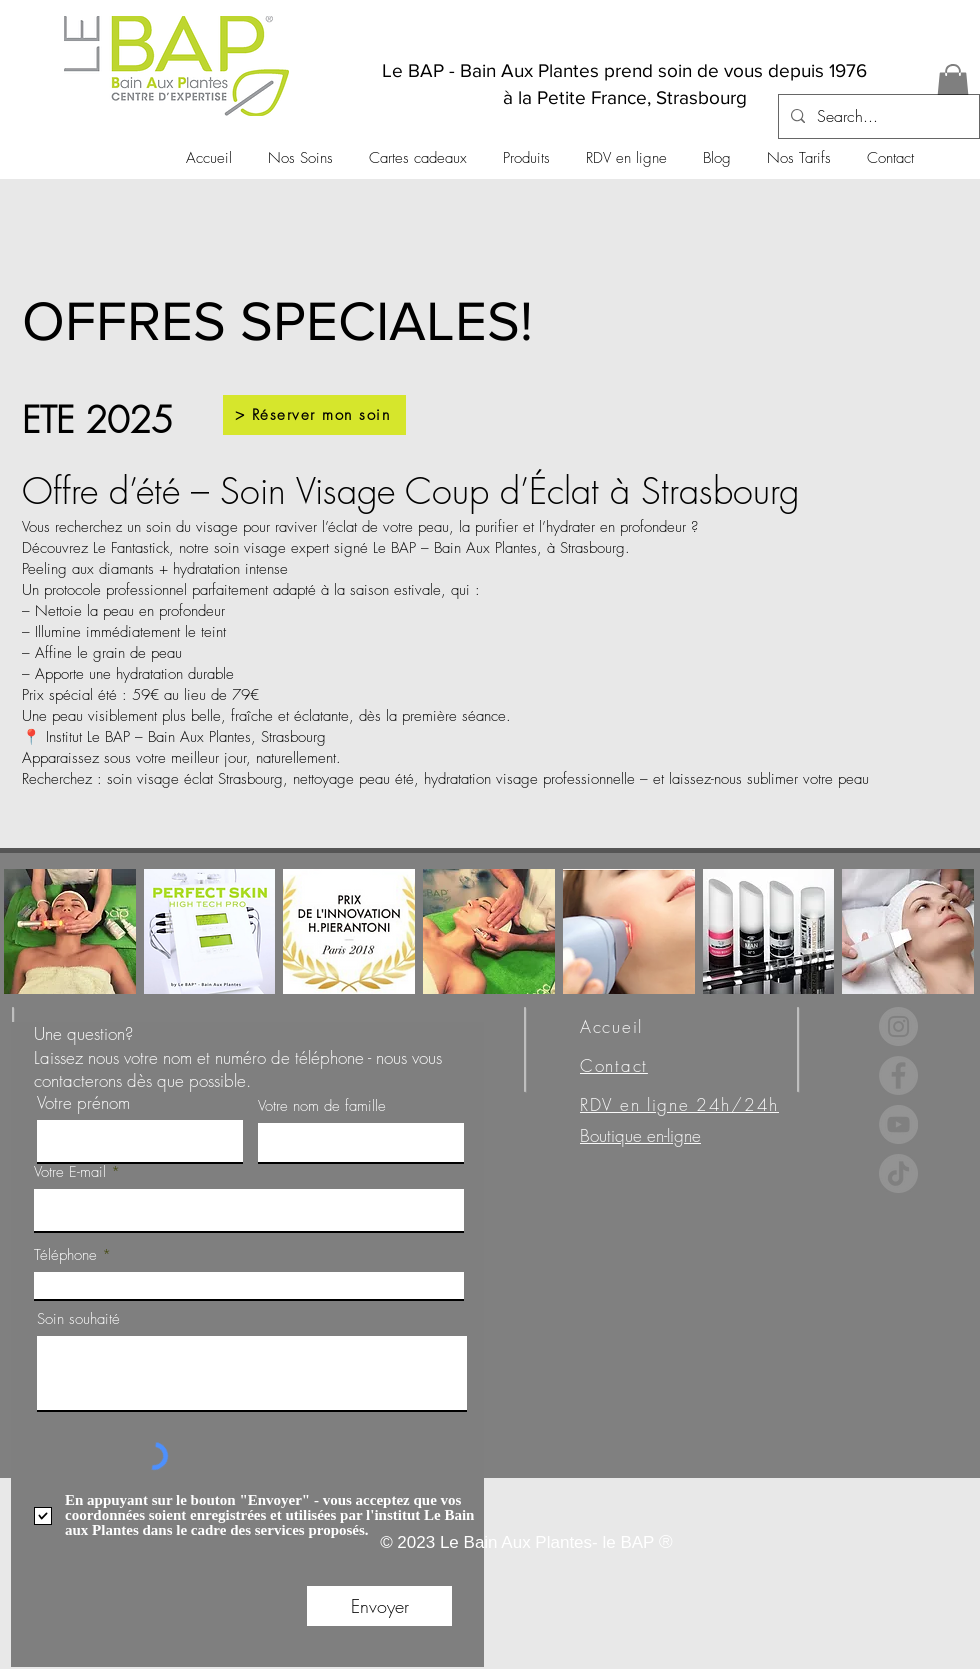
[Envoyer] (379, 1606)
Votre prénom (83, 1102)
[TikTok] (898, 1173)
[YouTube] (898, 1124)
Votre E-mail (70, 1172)
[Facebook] (898, 1075)
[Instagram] (898, 1026)
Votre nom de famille (322, 1106)
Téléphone (65, 1255)
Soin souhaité (78, 1319)
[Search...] (877, 116)
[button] (953, 84)
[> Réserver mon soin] (314, 415)
